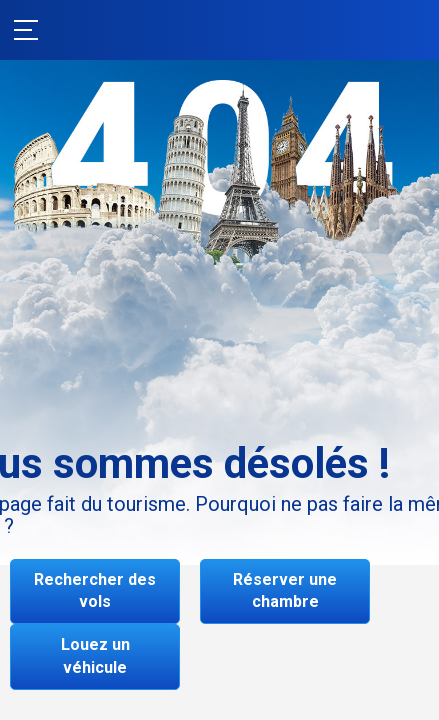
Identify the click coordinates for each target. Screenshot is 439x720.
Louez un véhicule (95, 656)
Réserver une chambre (285, 591)
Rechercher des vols (95, 591)
